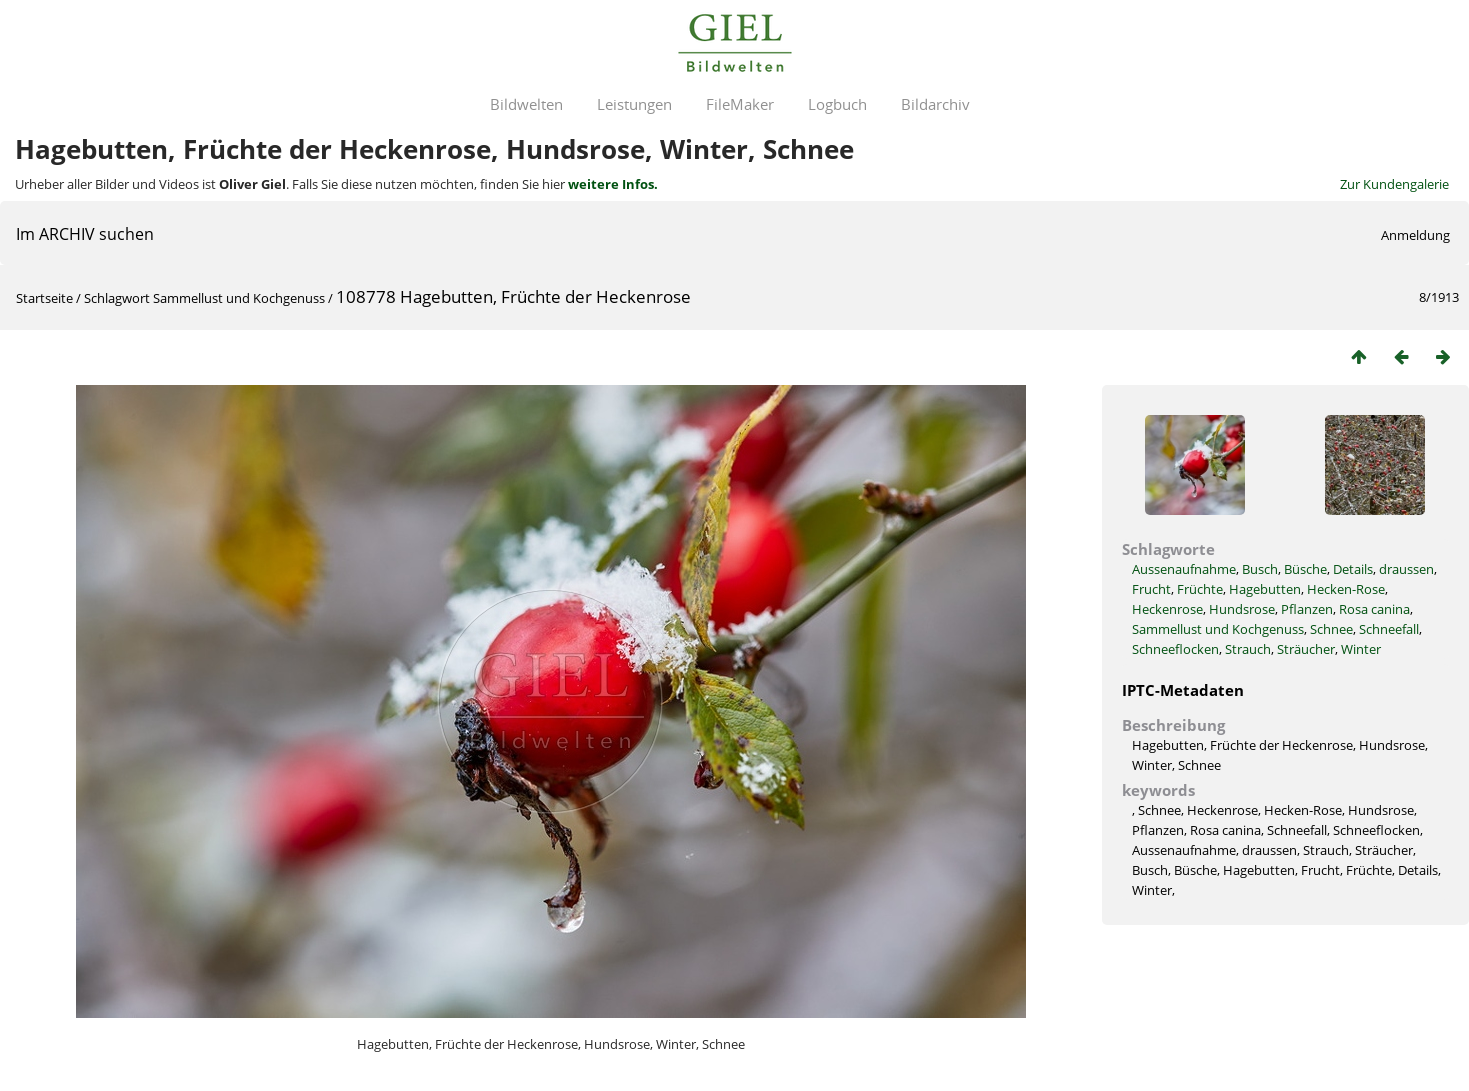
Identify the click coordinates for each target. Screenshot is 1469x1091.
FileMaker (740, 104)
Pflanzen (1307, 609)
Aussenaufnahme (1184, 569)
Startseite (44, 298)
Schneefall (1389, 629)
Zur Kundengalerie (1394, 184)
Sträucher (1306, 649)
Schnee (1331, 629)
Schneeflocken (1175, 649)
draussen (1406, 569)
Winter (1361, 649)
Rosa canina (1374, 609)
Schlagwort (117, 298)
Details (1353, 569)
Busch (1260, 569)
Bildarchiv (935, 104)
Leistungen (634, 104)
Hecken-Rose (1346, 589)
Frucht (1151, 589)
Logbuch (837, 104)
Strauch (1248, 649)
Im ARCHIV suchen (85, 234)
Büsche (1305, 569)
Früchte (1200, 589)
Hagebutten (1265, 589)
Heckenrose (1167, 609)
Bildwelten (526, 104)
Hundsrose (1242, 609)
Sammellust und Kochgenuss (239, 298)
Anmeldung (1415, 235)
